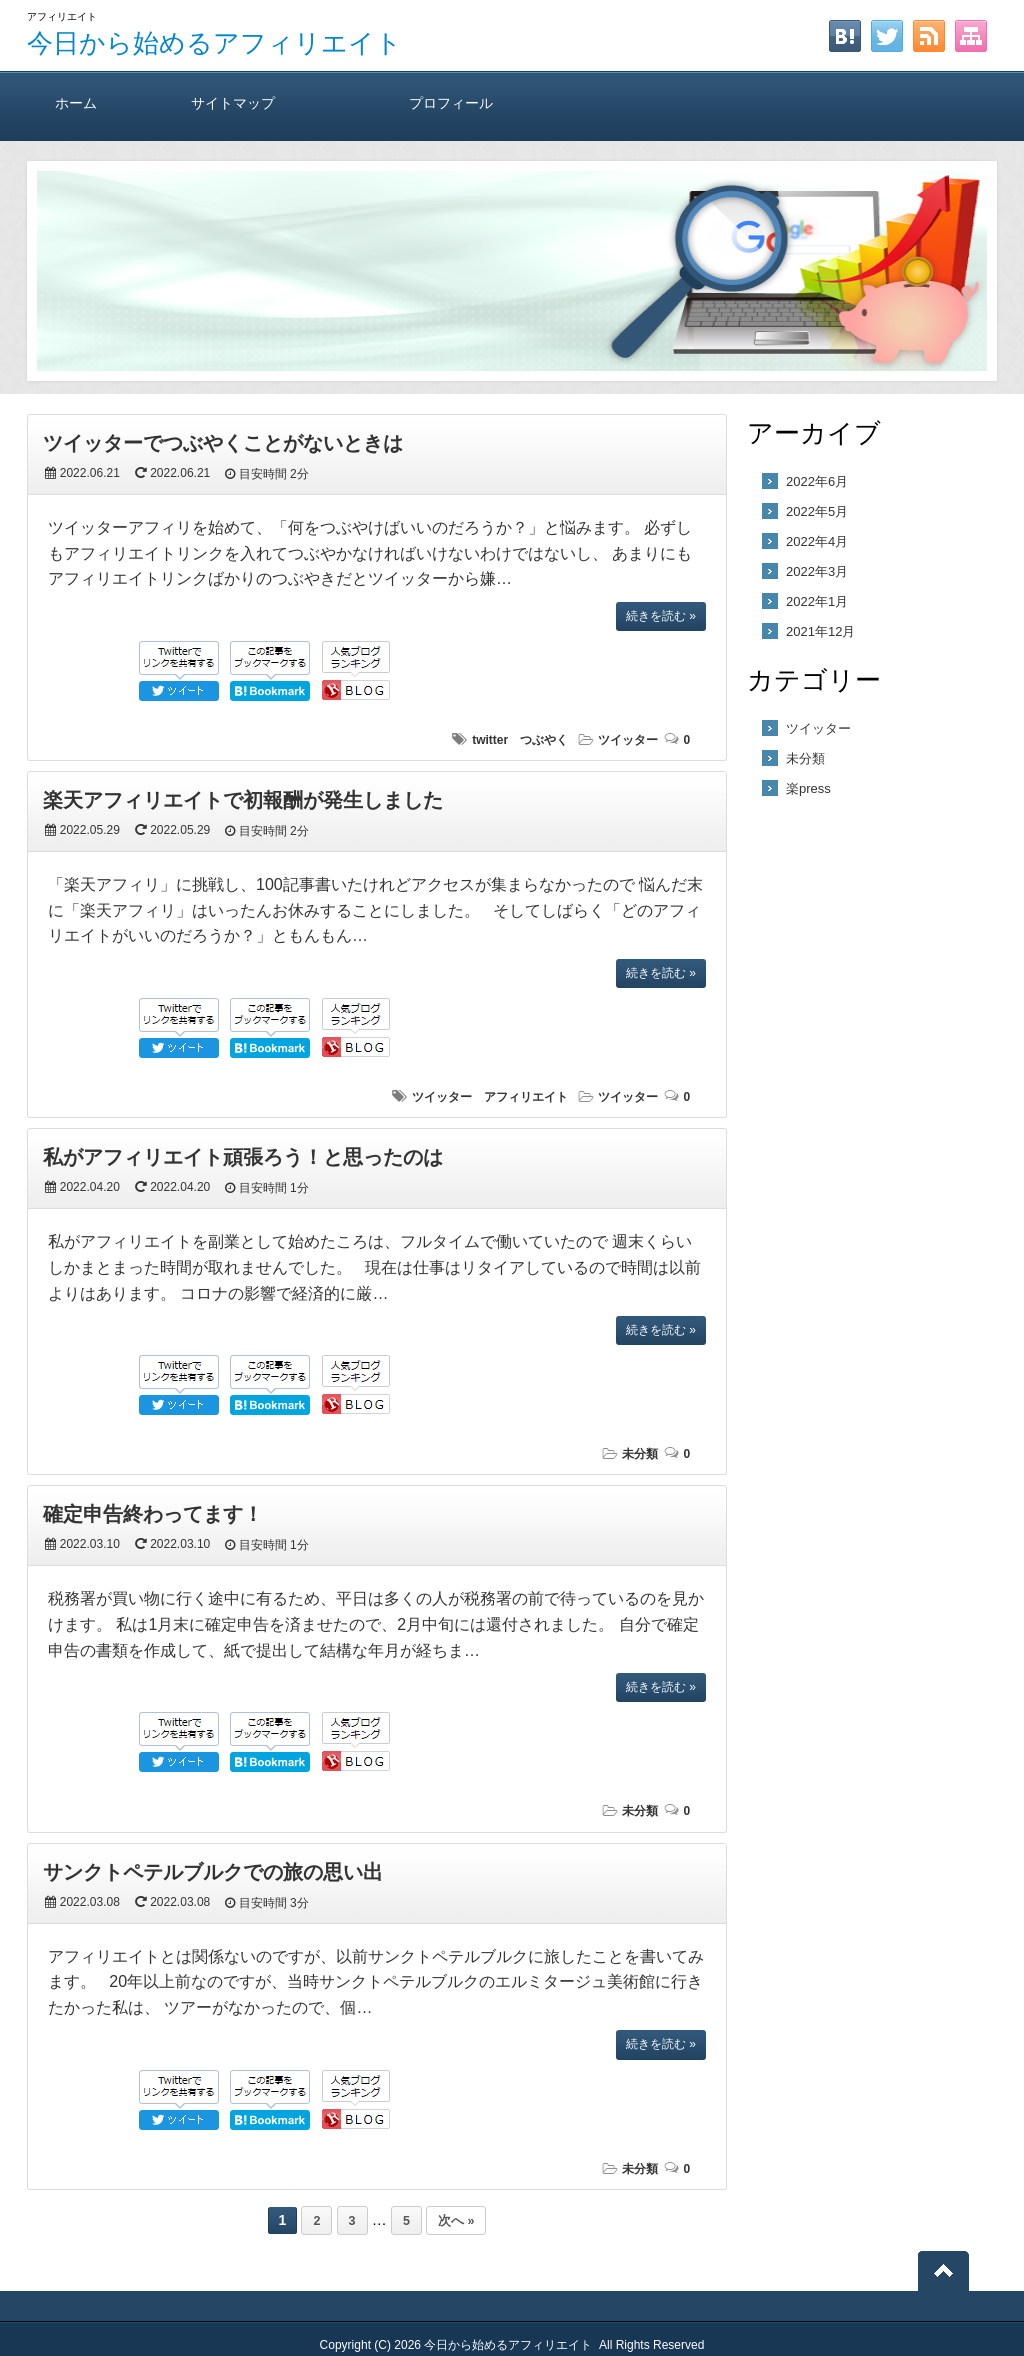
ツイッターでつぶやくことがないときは (223, 443)
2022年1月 (817, 601)
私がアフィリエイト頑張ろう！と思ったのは (243, 1157)
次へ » (456, 2221)
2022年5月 (817, 511)
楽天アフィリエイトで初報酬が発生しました (243, 800)
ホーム (75, 102)
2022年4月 (817, 541)
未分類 (640, 1454)
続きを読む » (661, 616)
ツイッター (628, 740)
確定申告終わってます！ (153, 1514)
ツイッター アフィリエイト (490, 1097)
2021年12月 (820, 631)
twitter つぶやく (520, 740)
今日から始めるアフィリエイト (214, 43)
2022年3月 (817, 571)
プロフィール (451, 102)
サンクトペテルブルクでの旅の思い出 (213, 1872)
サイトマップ (233, 102)
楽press (808, 788)
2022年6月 (817, 481)
